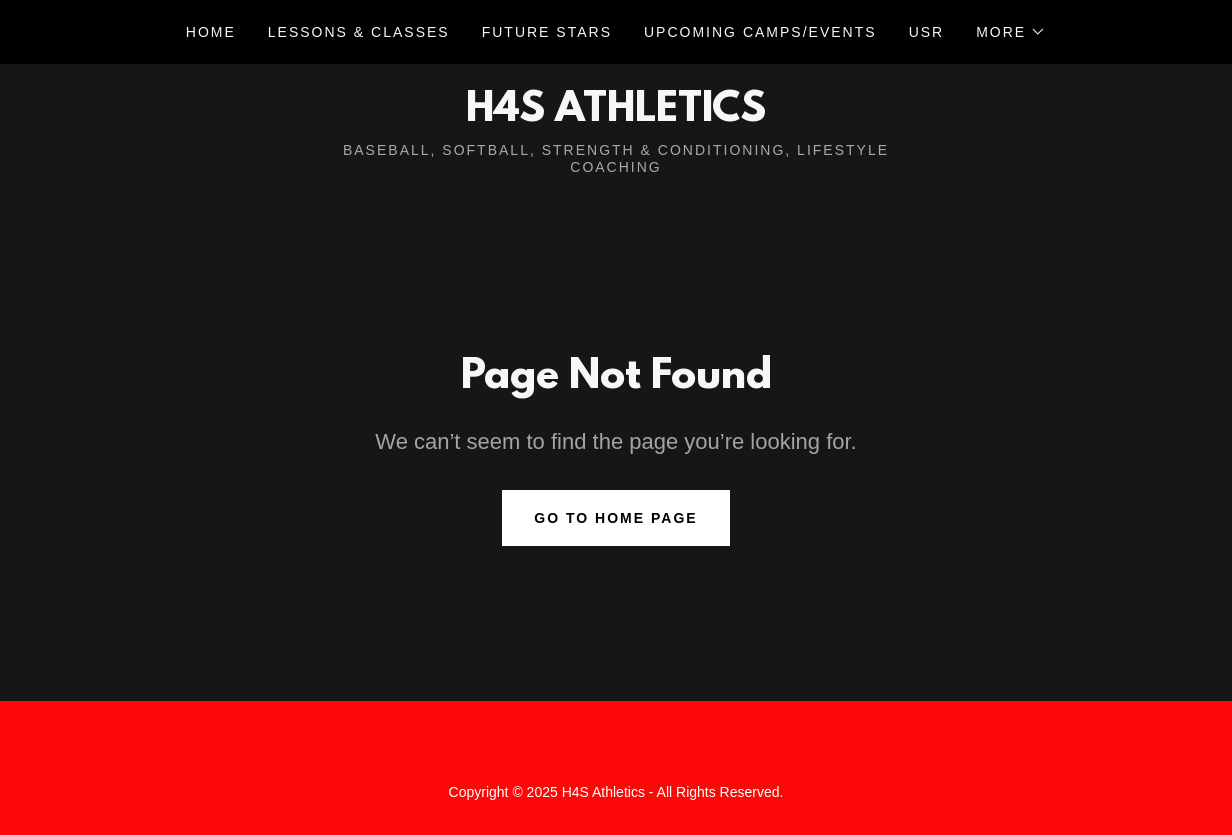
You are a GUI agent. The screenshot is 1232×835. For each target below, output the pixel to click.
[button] (1011, 32)
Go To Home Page (615, 518)
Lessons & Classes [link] (359, 32)
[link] (616, 115)
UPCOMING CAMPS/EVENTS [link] (760, 32)
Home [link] (211, 32)
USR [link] (927, 32)
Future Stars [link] (547, 32)
